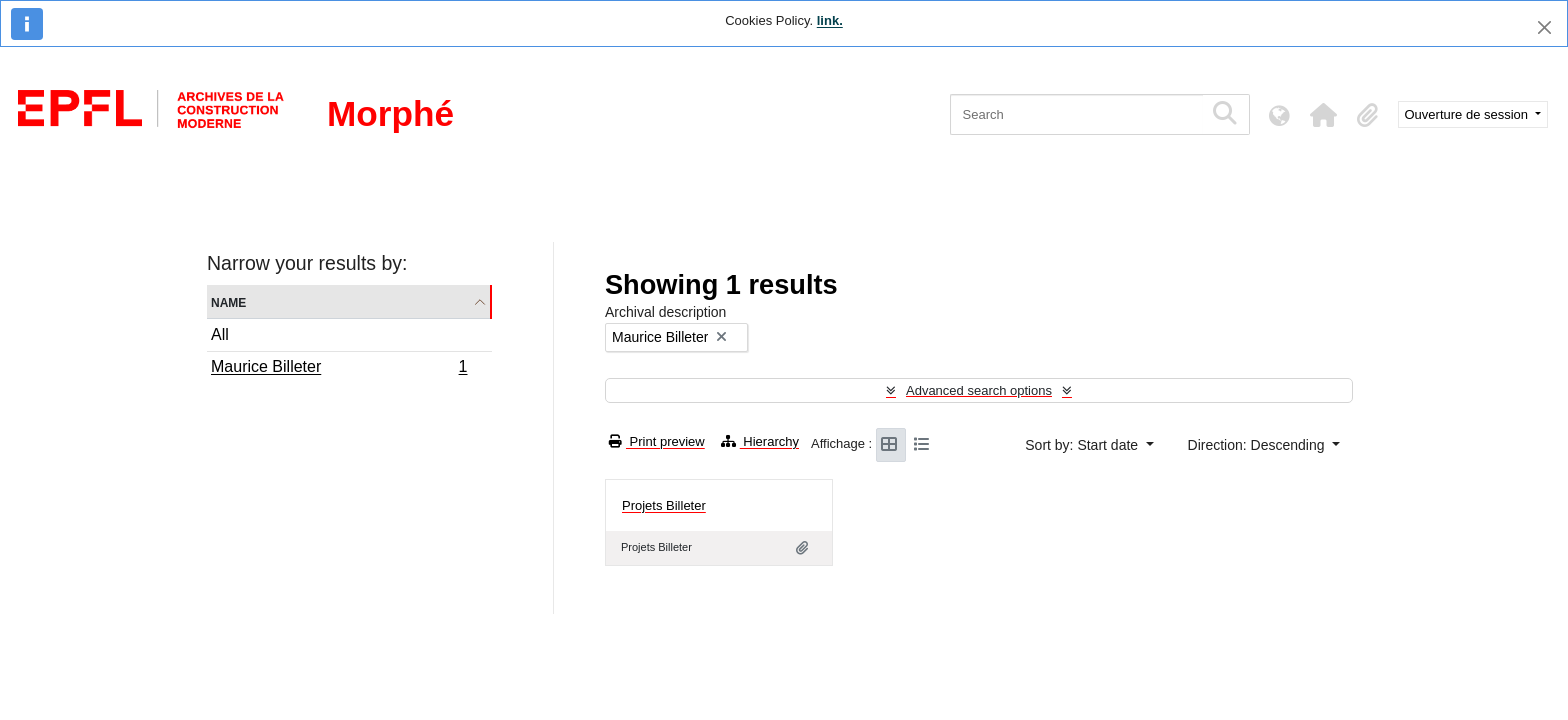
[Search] (1076, 114)
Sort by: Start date (1083, 445)
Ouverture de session (1468, 114)
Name (228, 301)
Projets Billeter (664, 505)
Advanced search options (979, 390)
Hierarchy (760, 441)
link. (830, 20)
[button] (1324, 115)
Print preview (657, 441)
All (220, 334)
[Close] (1544, 27)
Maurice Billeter (339, 369)
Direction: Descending (1258, 445)
